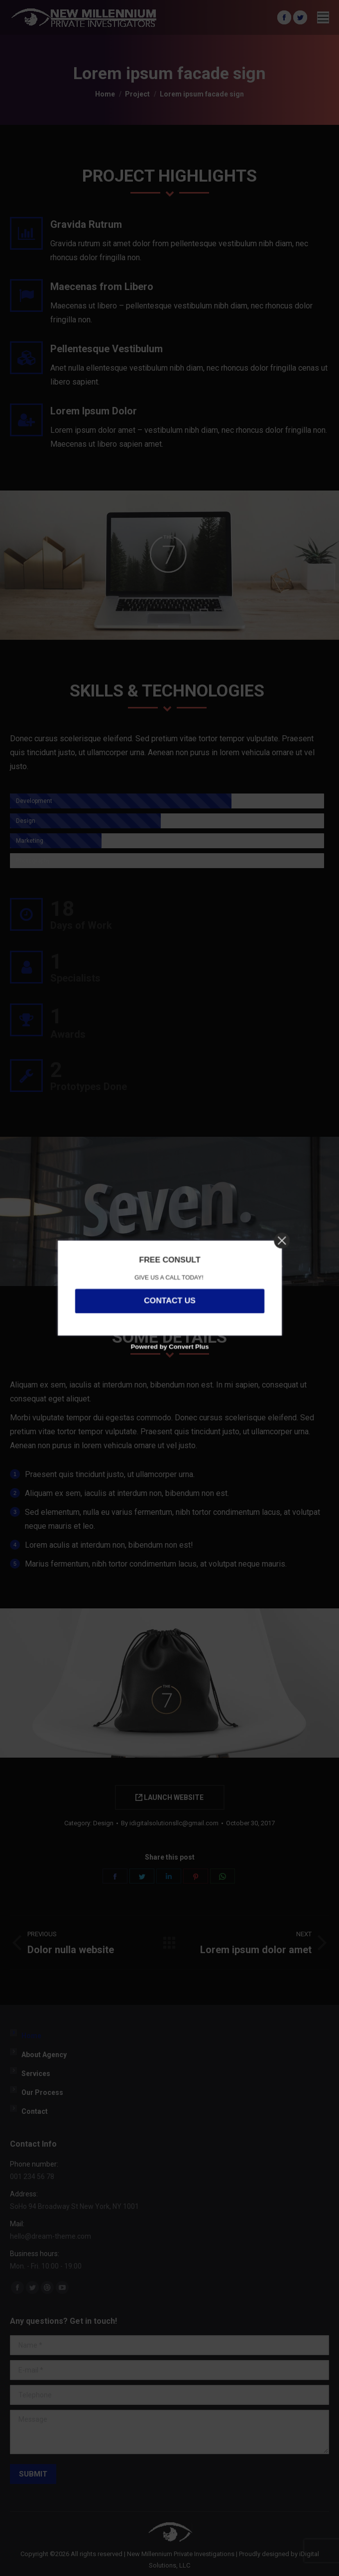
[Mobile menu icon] (323, 17)
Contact (34, 2111)
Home (31, 2036)
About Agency (44, 2055)
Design (103, 1823)
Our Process (42, 2092)
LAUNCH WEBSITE (169, 1797)
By (170, 1823)
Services (35, 2074)
